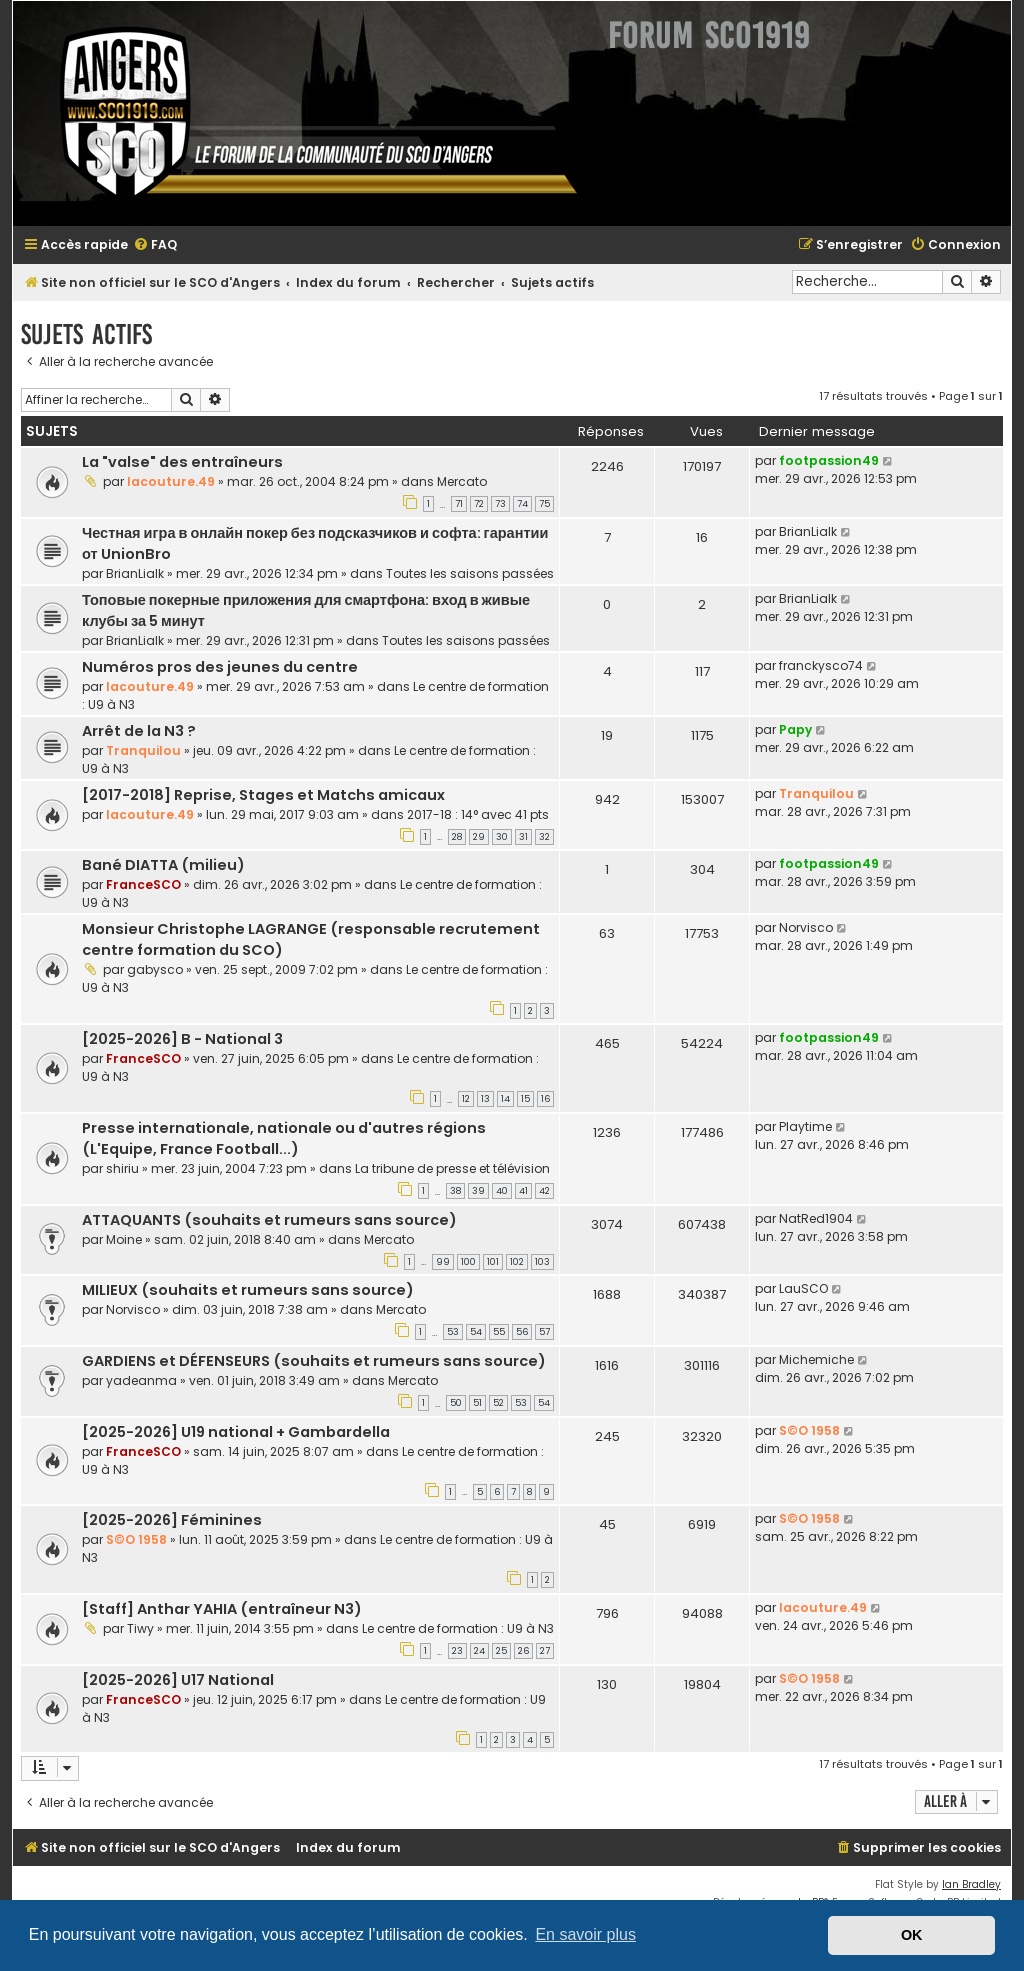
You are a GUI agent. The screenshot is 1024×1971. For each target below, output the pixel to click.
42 (544, 1191)
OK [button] (912, 1935)
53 (453, 1332)
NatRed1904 (816, 1218)
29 (479, 837)
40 (502, 1191)
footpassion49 (829, 460)
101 (493, 1262)
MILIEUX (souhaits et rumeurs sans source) (248, 1290)
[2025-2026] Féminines (172, 1520)
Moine (124, 1239)
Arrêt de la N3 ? (139, 731)
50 (456, 1403)
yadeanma (141, 1380)
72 (479, 504)
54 (476, 1332)
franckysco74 (821, 665)
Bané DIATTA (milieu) (163, 865)
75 (544, 504)
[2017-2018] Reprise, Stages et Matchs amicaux (263, 795)
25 (501, 1651)
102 (517, 1262)
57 (544, 1332)
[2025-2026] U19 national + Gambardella (236, 1432)
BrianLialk (135, 573)
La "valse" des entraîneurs (182, 462)
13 (485, 1099)
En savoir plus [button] (585, 1934)
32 (544, 837)
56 (522, 1332)
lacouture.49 (171, 481)
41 (523, 1191)
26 (523, 1651)
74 (522, 504)
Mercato (462, 481)
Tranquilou (143, 750)
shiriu (122, 1168)
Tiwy (140, 1628)
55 (499, 1332)
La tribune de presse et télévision (452, 1168)
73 (500, 504)
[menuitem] (155, 245)
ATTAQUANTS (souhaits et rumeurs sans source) (269, 1220)
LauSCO (803, 1288)
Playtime (805, 1126)
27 (545, 1651)
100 (468, 1262)
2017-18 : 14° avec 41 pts (478, 814)
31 (523, 837)
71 (459, 504)
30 (502, 837)
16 (545, 1099)
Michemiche (816, 1359)
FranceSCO (143, 884)
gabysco (155, 969)
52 (498, 1403)
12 (466, 1099)
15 (525, 1099)
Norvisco (806, 927)
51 (477, 1403)
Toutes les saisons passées (470, 573)
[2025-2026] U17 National (178, 1680)
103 (542, 1262)
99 (443, 1262)
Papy (795, 729)
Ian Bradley (971, 1884)
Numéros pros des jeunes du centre (220, 667)
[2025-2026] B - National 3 (182, 1039)
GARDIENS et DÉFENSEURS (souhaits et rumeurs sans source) (314, 1361)
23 (457, 1651)
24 (479, 1651)
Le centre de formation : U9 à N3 (458, 1628)
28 (457, 837)
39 (478, 1191)
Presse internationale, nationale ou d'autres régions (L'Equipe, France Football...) (284, 1138)
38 (455, 1191)
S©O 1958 (809, 1430)
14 (505, 1099)
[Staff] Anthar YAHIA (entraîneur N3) (222, 1609)
